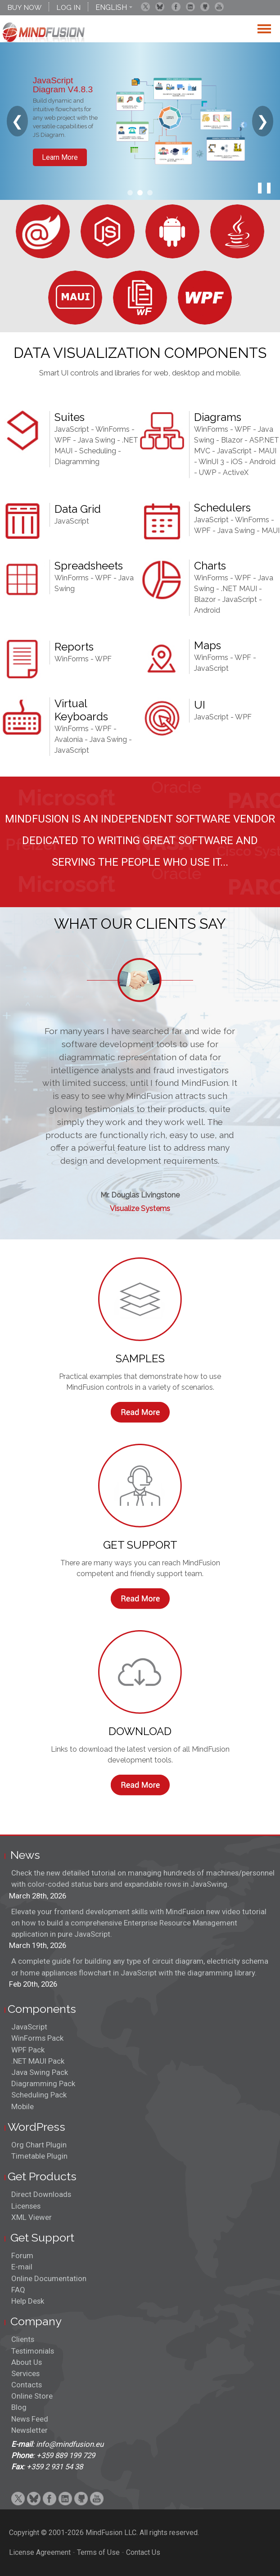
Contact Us (143, 2552)
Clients (22, 2339)
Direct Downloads (41, 2194)
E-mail (21, 2266)
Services (25, 2373)
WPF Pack (28, 2049)
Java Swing (96, 440)
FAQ (18, 2289)
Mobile (22, 2106)
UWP (207, 472)
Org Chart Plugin (39, 2144)
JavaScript (71, 429)
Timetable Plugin (39, 2155)
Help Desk (27, 2300)
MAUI (271, 530)
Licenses (26, 2205)
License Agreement (40, 2552)
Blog (19, 2407)
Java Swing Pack (39, 2072)
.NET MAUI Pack (37, 2060)
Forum (22, 2255)
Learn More (60, 157)
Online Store (32, 2395)
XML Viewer (31, 2217)
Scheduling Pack (39, 2094)
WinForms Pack (37, 2038)
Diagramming (76, 461)
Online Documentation (48, 2278)
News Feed (29, 2418)
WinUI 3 (211, 461)
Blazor (232, 440)
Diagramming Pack (43, 2083)
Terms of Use (98, 2552)
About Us (26, 2362)
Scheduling (97, 451)
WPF (62, 440)
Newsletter (29, 2430)
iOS (237, 461)
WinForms (112, 429)
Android (207, 610)
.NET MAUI (239, 588)
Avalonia (68, 739)
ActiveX (235, 472)
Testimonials (32, 2350)
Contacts (26, 2384)
